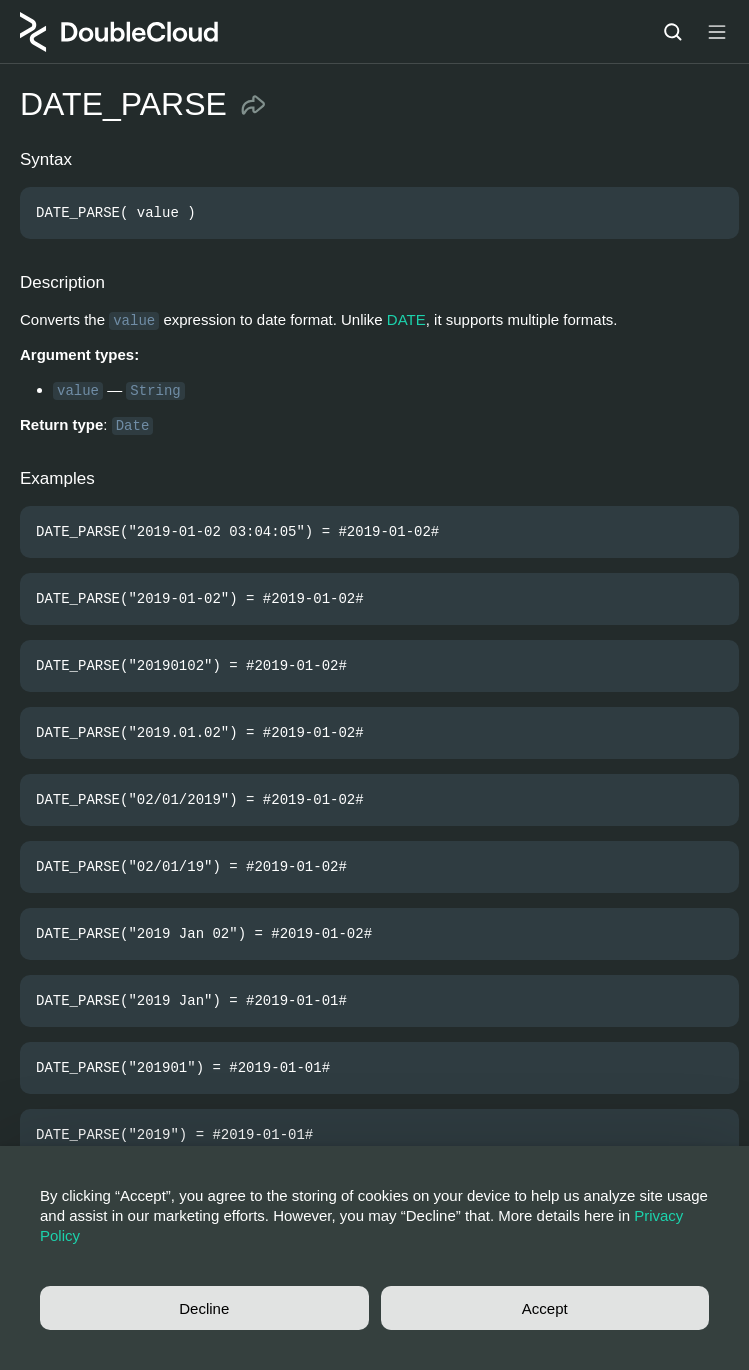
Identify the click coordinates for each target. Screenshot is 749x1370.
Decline (204, 1308)
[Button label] (717, 32)
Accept (545, 1308)
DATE (406, 319)
